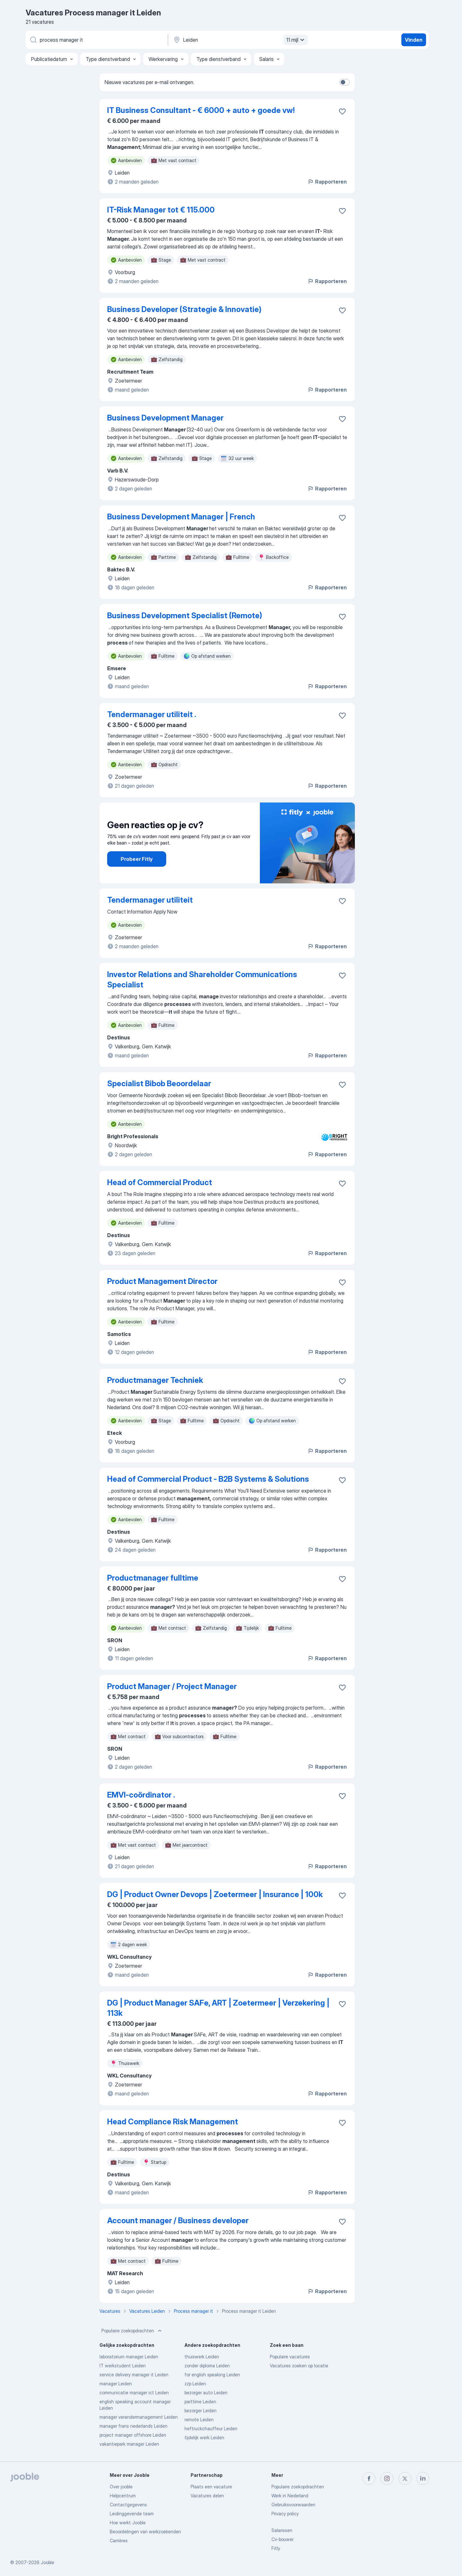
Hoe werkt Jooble (128, 2522)
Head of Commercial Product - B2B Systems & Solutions (208, 1479)
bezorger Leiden (200, 2410)
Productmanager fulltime (152, 1578)
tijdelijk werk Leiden (204, 2437)
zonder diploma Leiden (207, 2365)
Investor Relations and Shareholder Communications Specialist (202, 979)
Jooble (47, 2562)
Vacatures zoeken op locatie (299, 2365)
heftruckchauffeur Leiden (210, 2428)
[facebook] (369, 2478)
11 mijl (296, 40)
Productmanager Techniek (155, 1380)
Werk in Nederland (289, 2495)
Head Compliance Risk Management (172, 2121)
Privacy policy (285, 2513)
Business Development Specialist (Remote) (184, 615)
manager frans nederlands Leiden (133, 2426)
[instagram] (387, 2478)
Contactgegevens (128, 2504)
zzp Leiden (195, 2383)
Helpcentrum (123, 2495)
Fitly (275, 2548)
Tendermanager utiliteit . (151, 714)
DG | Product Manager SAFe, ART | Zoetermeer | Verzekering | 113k (218, 2008)
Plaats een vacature (211, 2486)
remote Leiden (199, 2419)
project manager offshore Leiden (132, 2435)
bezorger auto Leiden (205, 2392)
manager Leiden (115, 2383)
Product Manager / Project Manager (172, 1686)
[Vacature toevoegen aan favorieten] (342, 111)
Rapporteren (327, 181)
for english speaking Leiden (212, 2374)
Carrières (119, 2540)
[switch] (344, 82)
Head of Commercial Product (159, 1182)
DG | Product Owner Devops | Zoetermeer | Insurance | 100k (215, 1894)
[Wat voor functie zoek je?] (96, 40)
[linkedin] (422, 2478)
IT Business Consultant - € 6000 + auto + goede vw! (201, 110)
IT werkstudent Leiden (122, 2365)
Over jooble (121, 2486)
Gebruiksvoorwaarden (293, 2504)
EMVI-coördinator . (141, 1795)
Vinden (414, 40)
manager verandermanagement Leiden (138, 2417)
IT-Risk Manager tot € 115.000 (161, 209)
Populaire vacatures (290, 2356)
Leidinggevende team (132, 2513)
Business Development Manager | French (181, 516)
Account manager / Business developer (178, 2220)
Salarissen (281, 2530)
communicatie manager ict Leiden (134, 2392)
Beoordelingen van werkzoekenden (145, 2531)
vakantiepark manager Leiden (129, 2444)
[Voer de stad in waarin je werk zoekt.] (239, 40)
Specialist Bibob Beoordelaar (159, 1083)
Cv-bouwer (282, 2539)
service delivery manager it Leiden (133, 2374)
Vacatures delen (207, 2495)
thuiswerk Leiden (201, 2356)
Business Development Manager (165, 417)
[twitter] (404, 2478)
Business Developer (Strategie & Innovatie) (184, 309)
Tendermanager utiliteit (150, 900)
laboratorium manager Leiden (128, 2356)
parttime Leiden (200, 2401)
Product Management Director (162, 1281)
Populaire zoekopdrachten (132, 2331)
